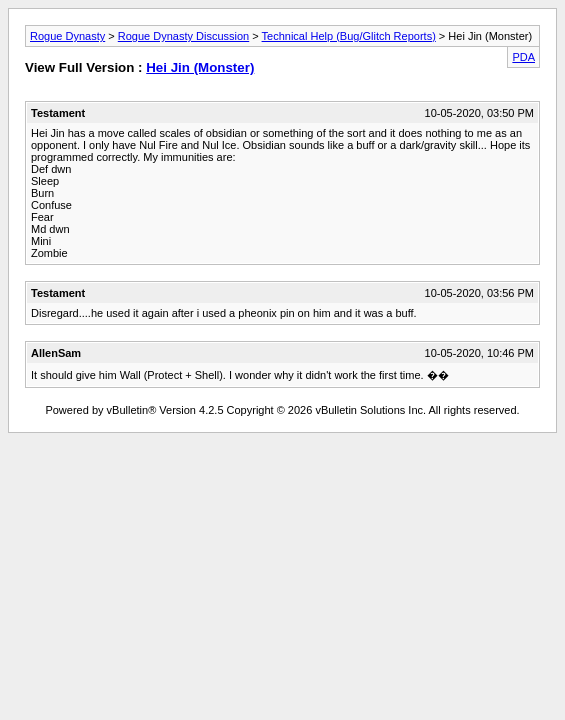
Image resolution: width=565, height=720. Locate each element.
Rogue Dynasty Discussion (183, 36)
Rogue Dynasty (67, 36)
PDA (523, 57)
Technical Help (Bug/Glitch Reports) (349, 36)
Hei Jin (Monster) (200, 67)
